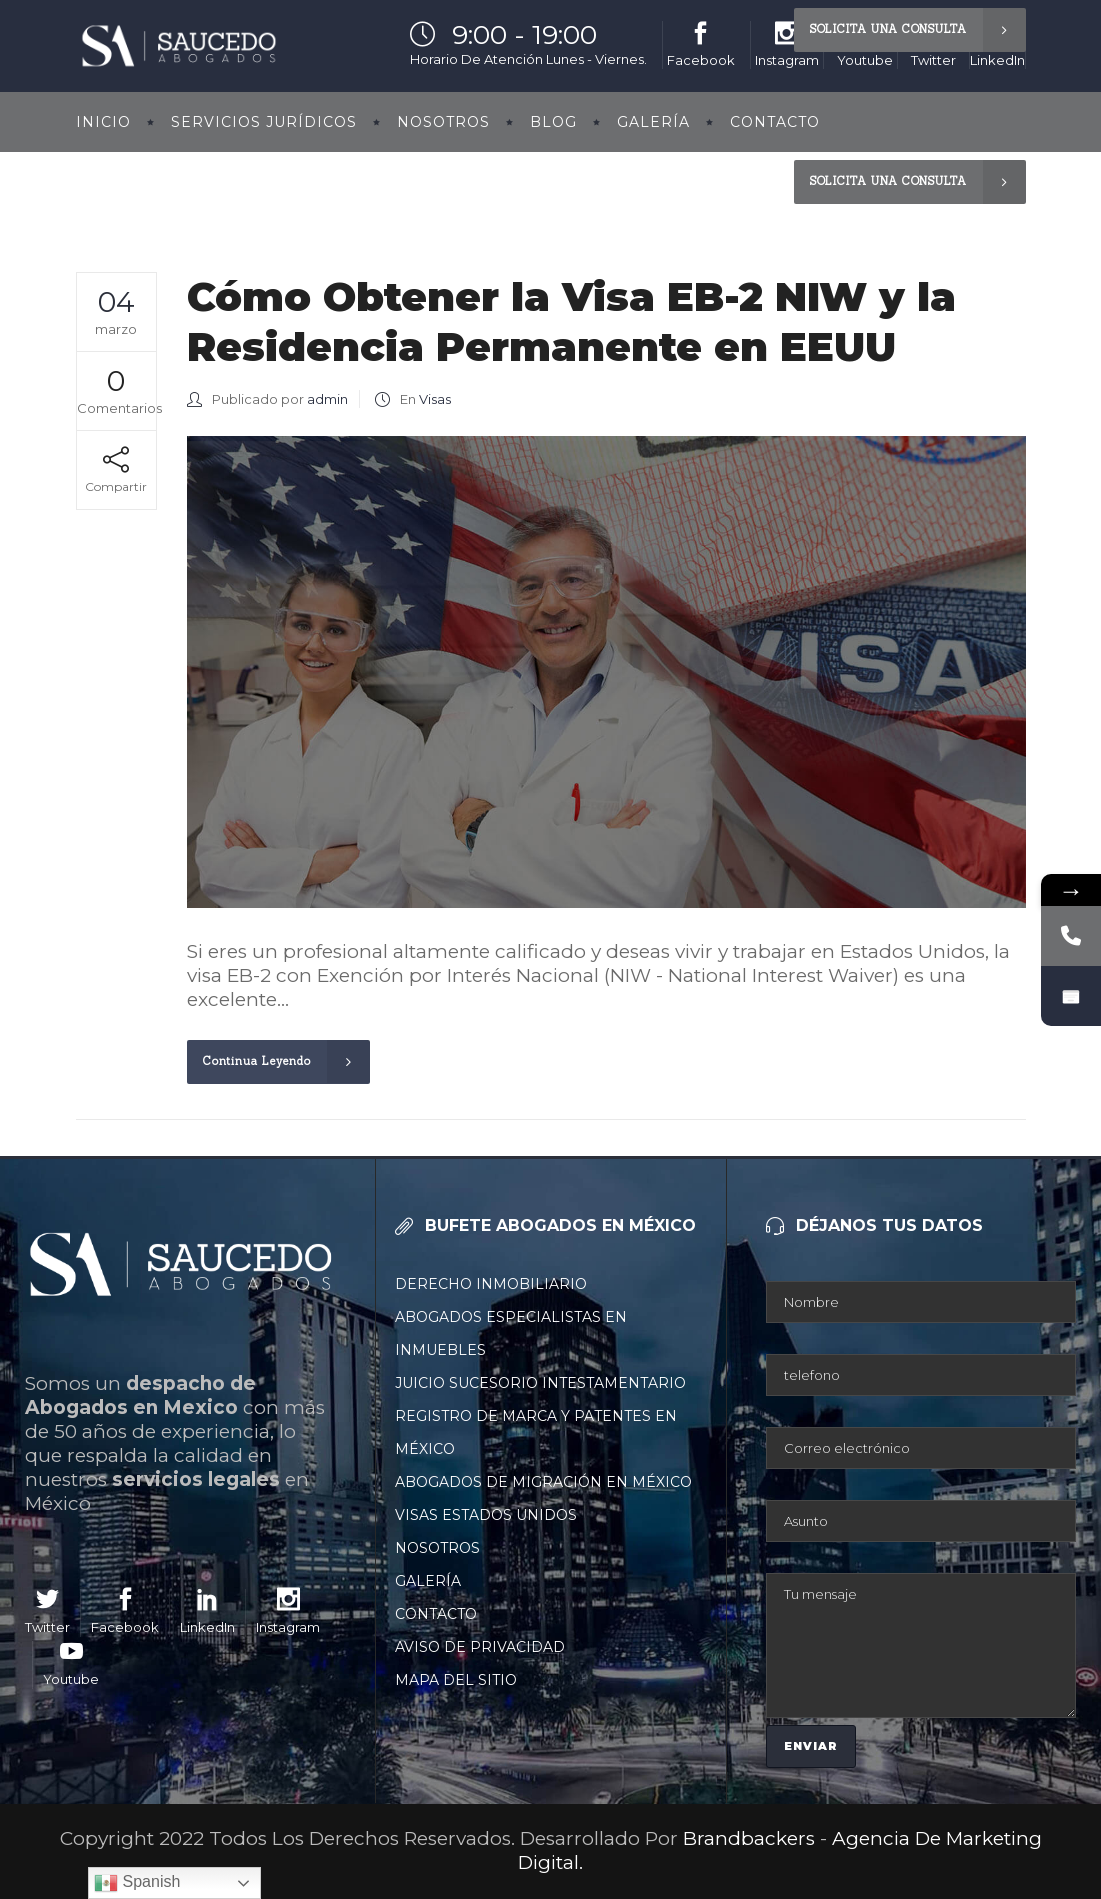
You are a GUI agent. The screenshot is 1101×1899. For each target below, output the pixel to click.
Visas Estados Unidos (486, 1515)
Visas (435, 399)
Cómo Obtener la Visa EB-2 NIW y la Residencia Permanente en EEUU (571, 321)
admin (327, 399)
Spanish (137, 1883)
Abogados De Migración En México (543, 1482)
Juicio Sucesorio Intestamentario (540, 1383)
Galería (428, 1581)
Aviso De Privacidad (480, 1647)
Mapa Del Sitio (456, 1680)
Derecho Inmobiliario (491, 1284)
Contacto (436, 1614)
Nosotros (437, 1548)
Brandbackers (751, 1838)
